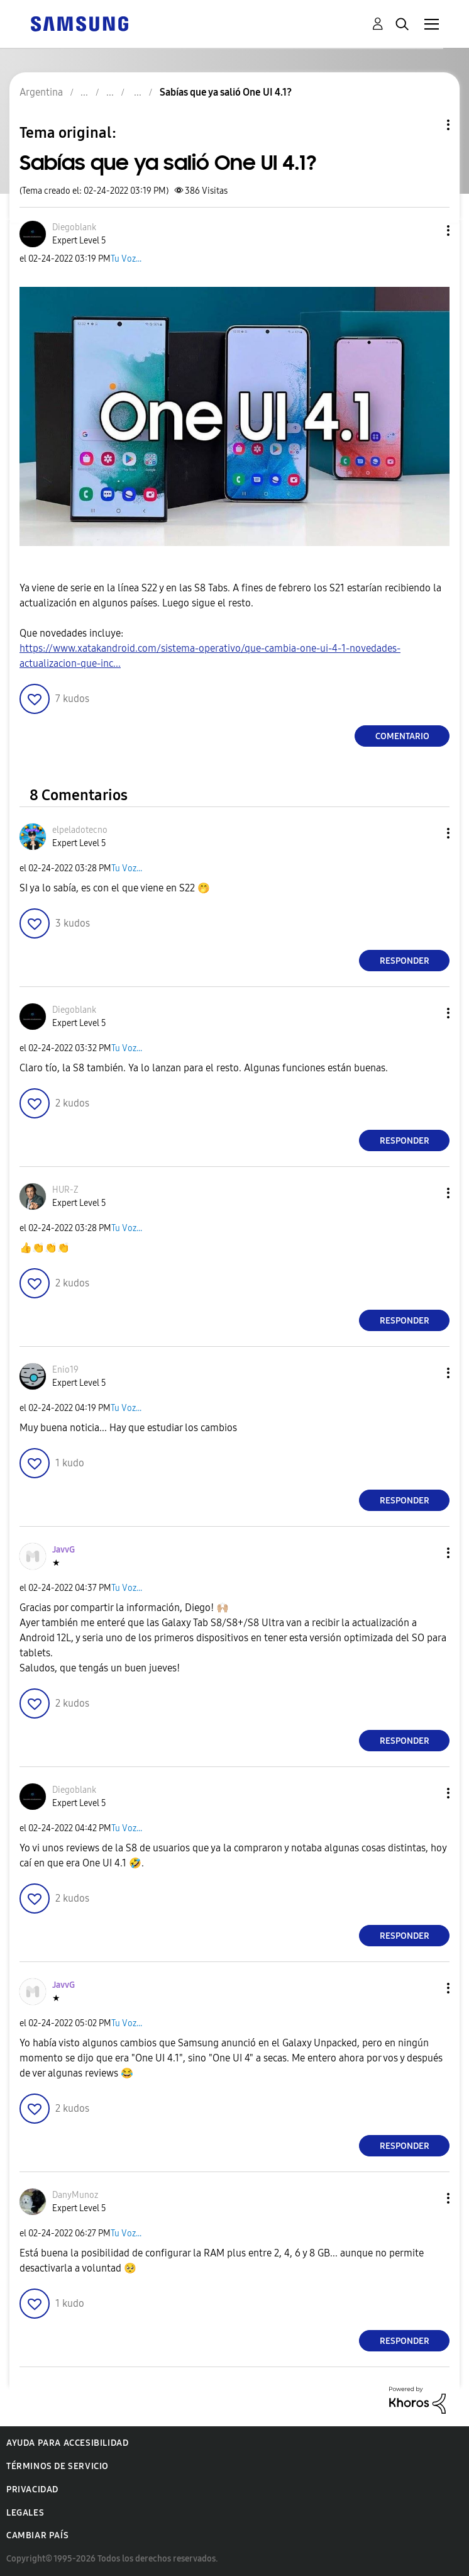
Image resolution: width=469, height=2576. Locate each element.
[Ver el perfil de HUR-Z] (65, 1190)
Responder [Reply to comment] (404, 961)
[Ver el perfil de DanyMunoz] (75, 2195)
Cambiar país (37, 2535)
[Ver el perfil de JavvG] (63, 1549)
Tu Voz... (126, 259)
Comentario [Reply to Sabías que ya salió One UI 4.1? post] (402, 736)
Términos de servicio (57, 2466)
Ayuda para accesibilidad (67, 2443)
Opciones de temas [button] (427, 125)
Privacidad (32, 2489)
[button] (427, 230)
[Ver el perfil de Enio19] (65, 1369)
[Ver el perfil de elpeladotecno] (80, 830)
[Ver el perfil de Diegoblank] (74, 227)
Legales (25, 2512)
